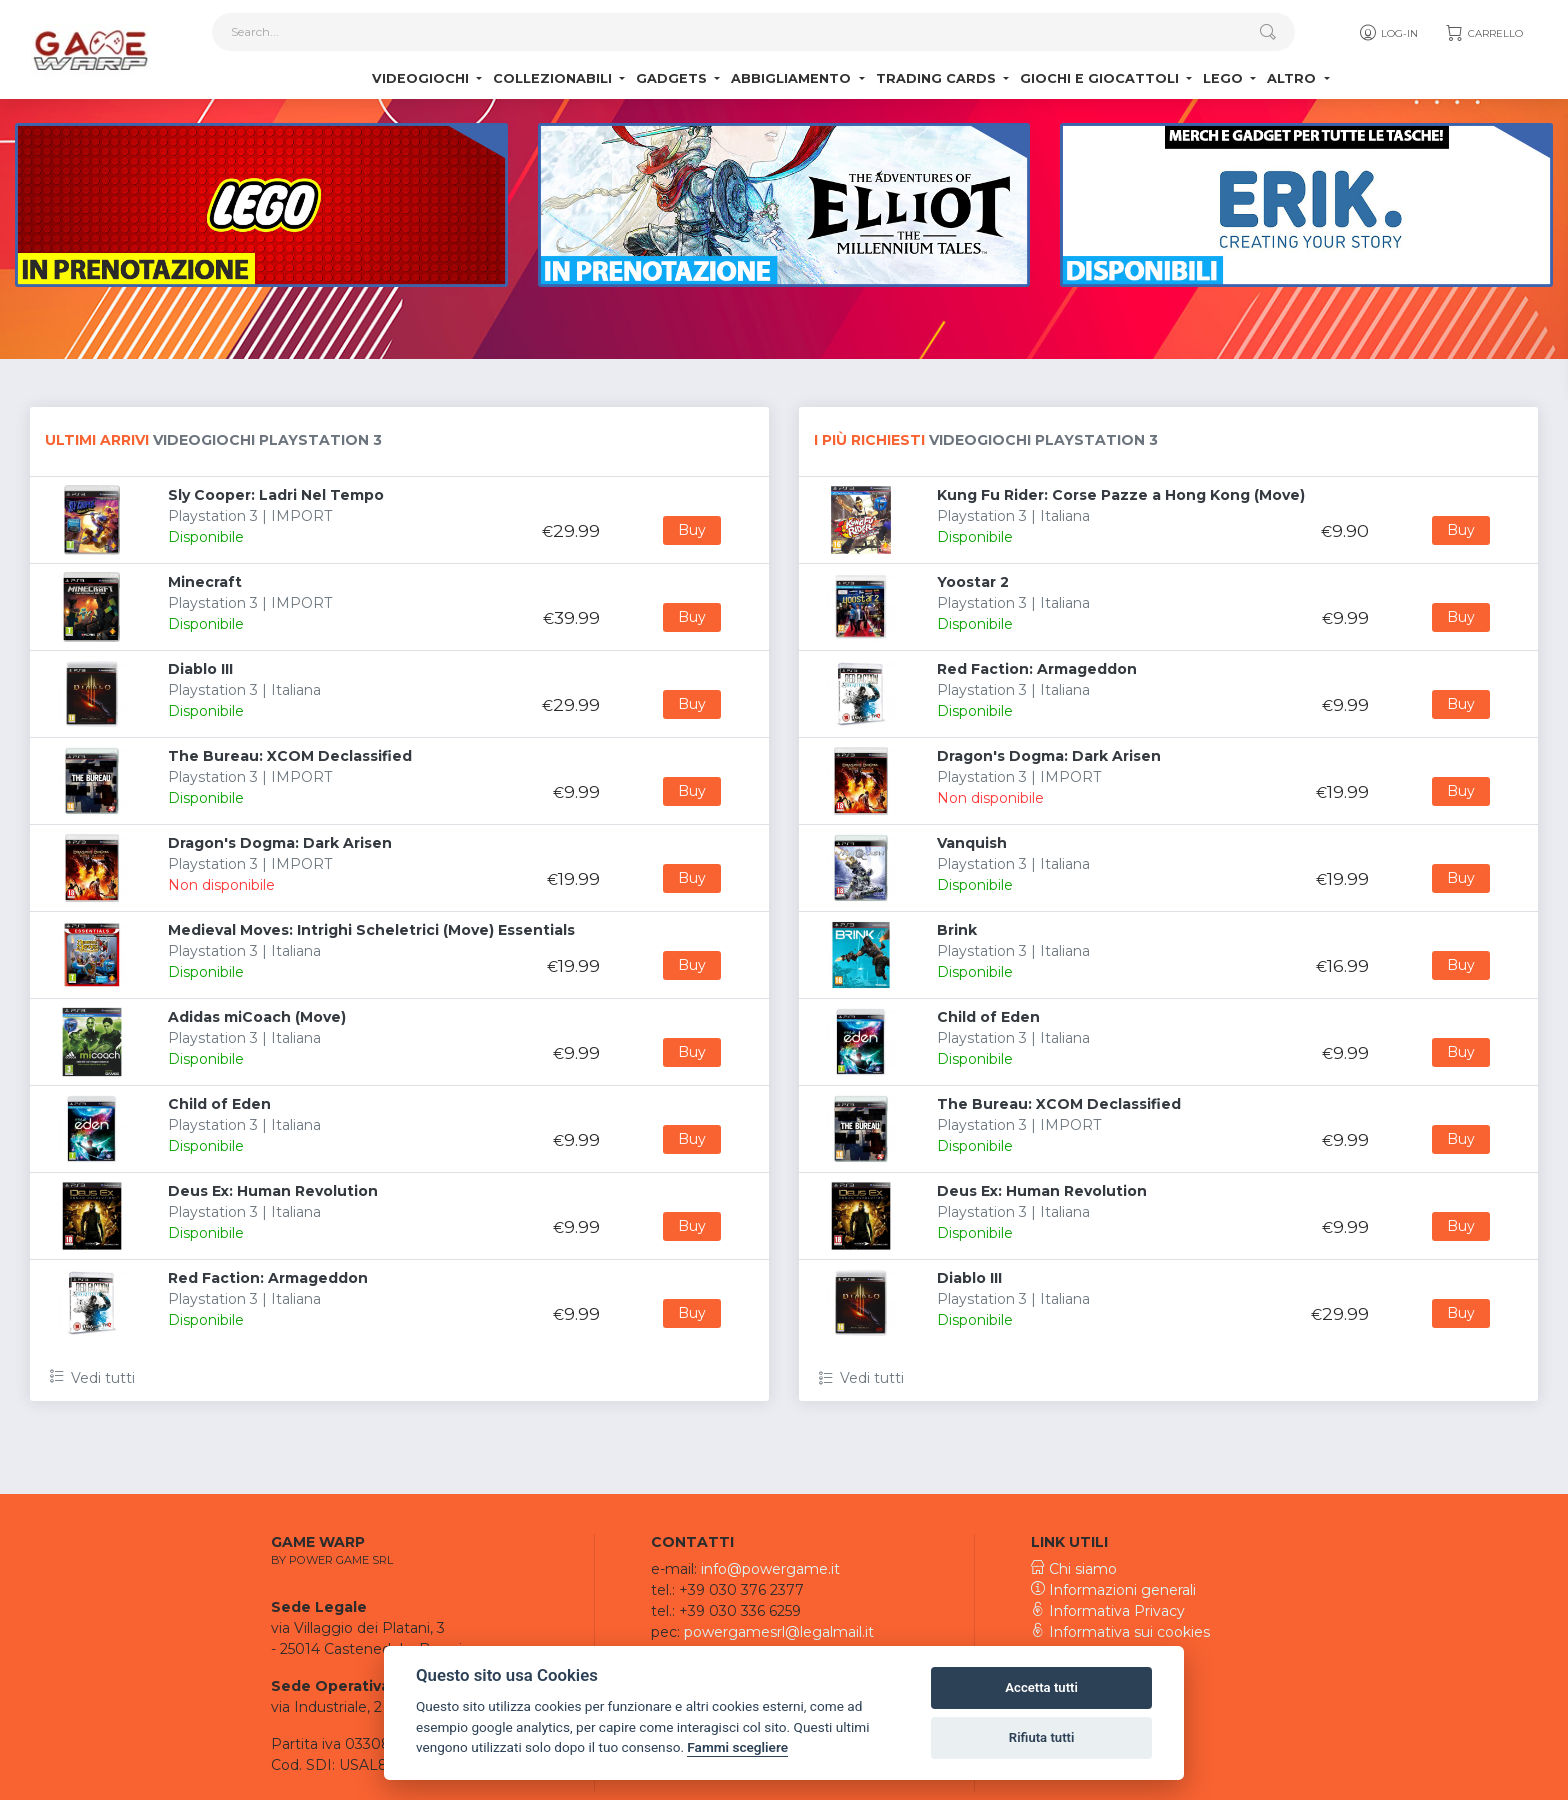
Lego (1225, 80)
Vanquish (972, 843)
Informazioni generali (1113, 1590)
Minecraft (205, 582)
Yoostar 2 (973, 582)
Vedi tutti (92, 1378)
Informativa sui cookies (1120, 1632)
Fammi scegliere (737, 1747)
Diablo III (200, 669)
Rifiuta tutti (1042, 1737)
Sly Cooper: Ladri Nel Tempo (276, 495)
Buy (692, 530)
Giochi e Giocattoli (1101, 80)
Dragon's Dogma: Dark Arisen (280, 843)
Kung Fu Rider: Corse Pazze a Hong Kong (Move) (1121, 495)
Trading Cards (938, 80)
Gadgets (673, 80)
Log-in (1387, 35)
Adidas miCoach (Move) (257, 1017)
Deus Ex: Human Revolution (273, 1191)
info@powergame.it (770, 1569)
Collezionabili (554, 80)
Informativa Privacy (1108, 1611)
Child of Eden (219, 1104)
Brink (957, 930)
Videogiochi (422, 80)
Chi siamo (1074, 1569)
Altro (1293, 80)
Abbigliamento (793, 80)
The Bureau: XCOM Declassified (290, 756)
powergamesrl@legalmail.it (779, 1632)
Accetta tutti (1041, 1687)
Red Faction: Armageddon (268, 1278)
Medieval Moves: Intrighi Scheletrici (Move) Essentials (371, 930)
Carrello (1483, 35)
